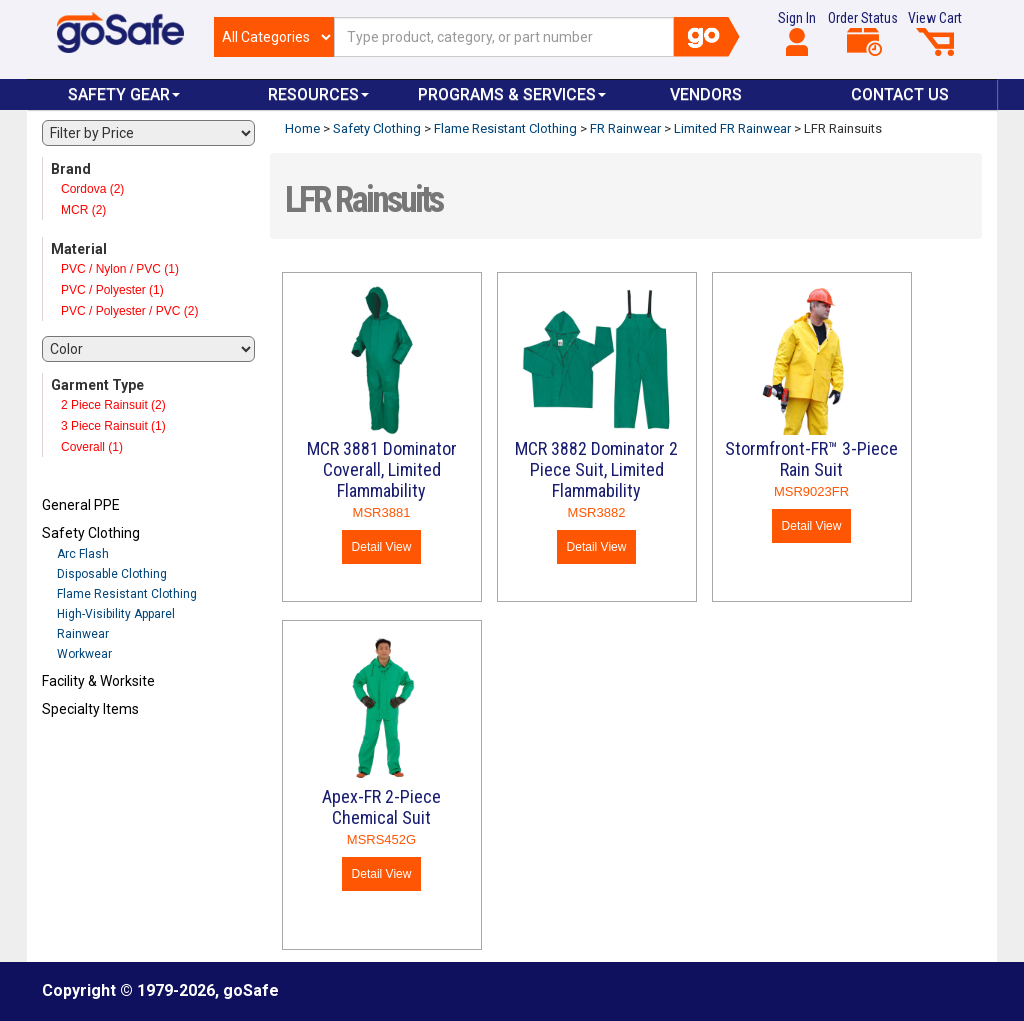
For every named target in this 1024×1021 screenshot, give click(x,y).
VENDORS (706, 94)
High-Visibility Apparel (116, 614)
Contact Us (900, 94)
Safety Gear (124, 94)
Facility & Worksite (98, 681)
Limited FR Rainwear (732, 128)
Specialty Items (90, 709)
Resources (318, 94)
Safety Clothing (91, 533)
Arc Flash (83, 554)
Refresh (80, 756)
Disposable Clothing (112, 574)
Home (302, 128)
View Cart (935, 33)
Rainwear (83, 634)
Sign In (797, 33)
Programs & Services (512, 94)
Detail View (382, 547)
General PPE (81, 505)
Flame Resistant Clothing (127, 594)
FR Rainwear (625, 128)
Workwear (84, 654)
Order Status (863, 33)
